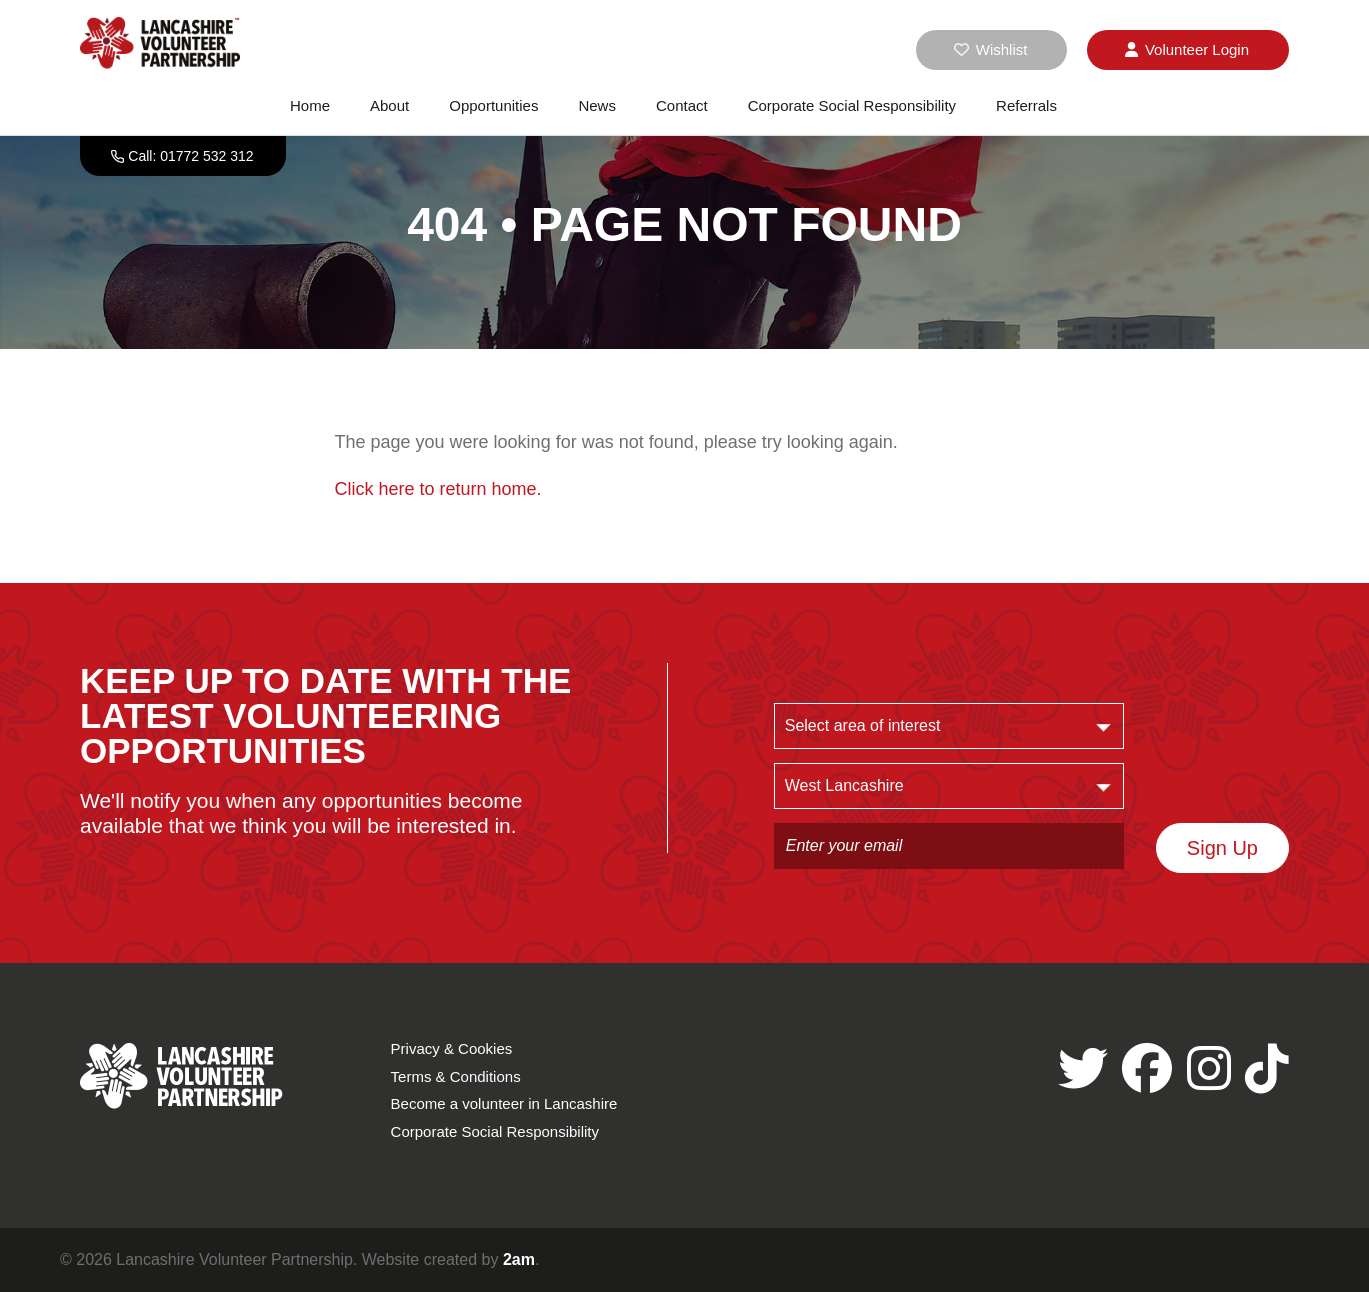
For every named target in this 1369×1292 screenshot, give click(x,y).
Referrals (1026, 105)
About (389, 105)
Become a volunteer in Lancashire (504, 1103)
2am (519, 1259)
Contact (682, 105)
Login (1187, 50)
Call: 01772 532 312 (190, 156)
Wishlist (991, 49)
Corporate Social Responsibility (852, 105)
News (597, 105)
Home (310, 105)
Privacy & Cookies (452, 1048)
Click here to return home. (438, 489)
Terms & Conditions (456, 1076)
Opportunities (493, 105)
